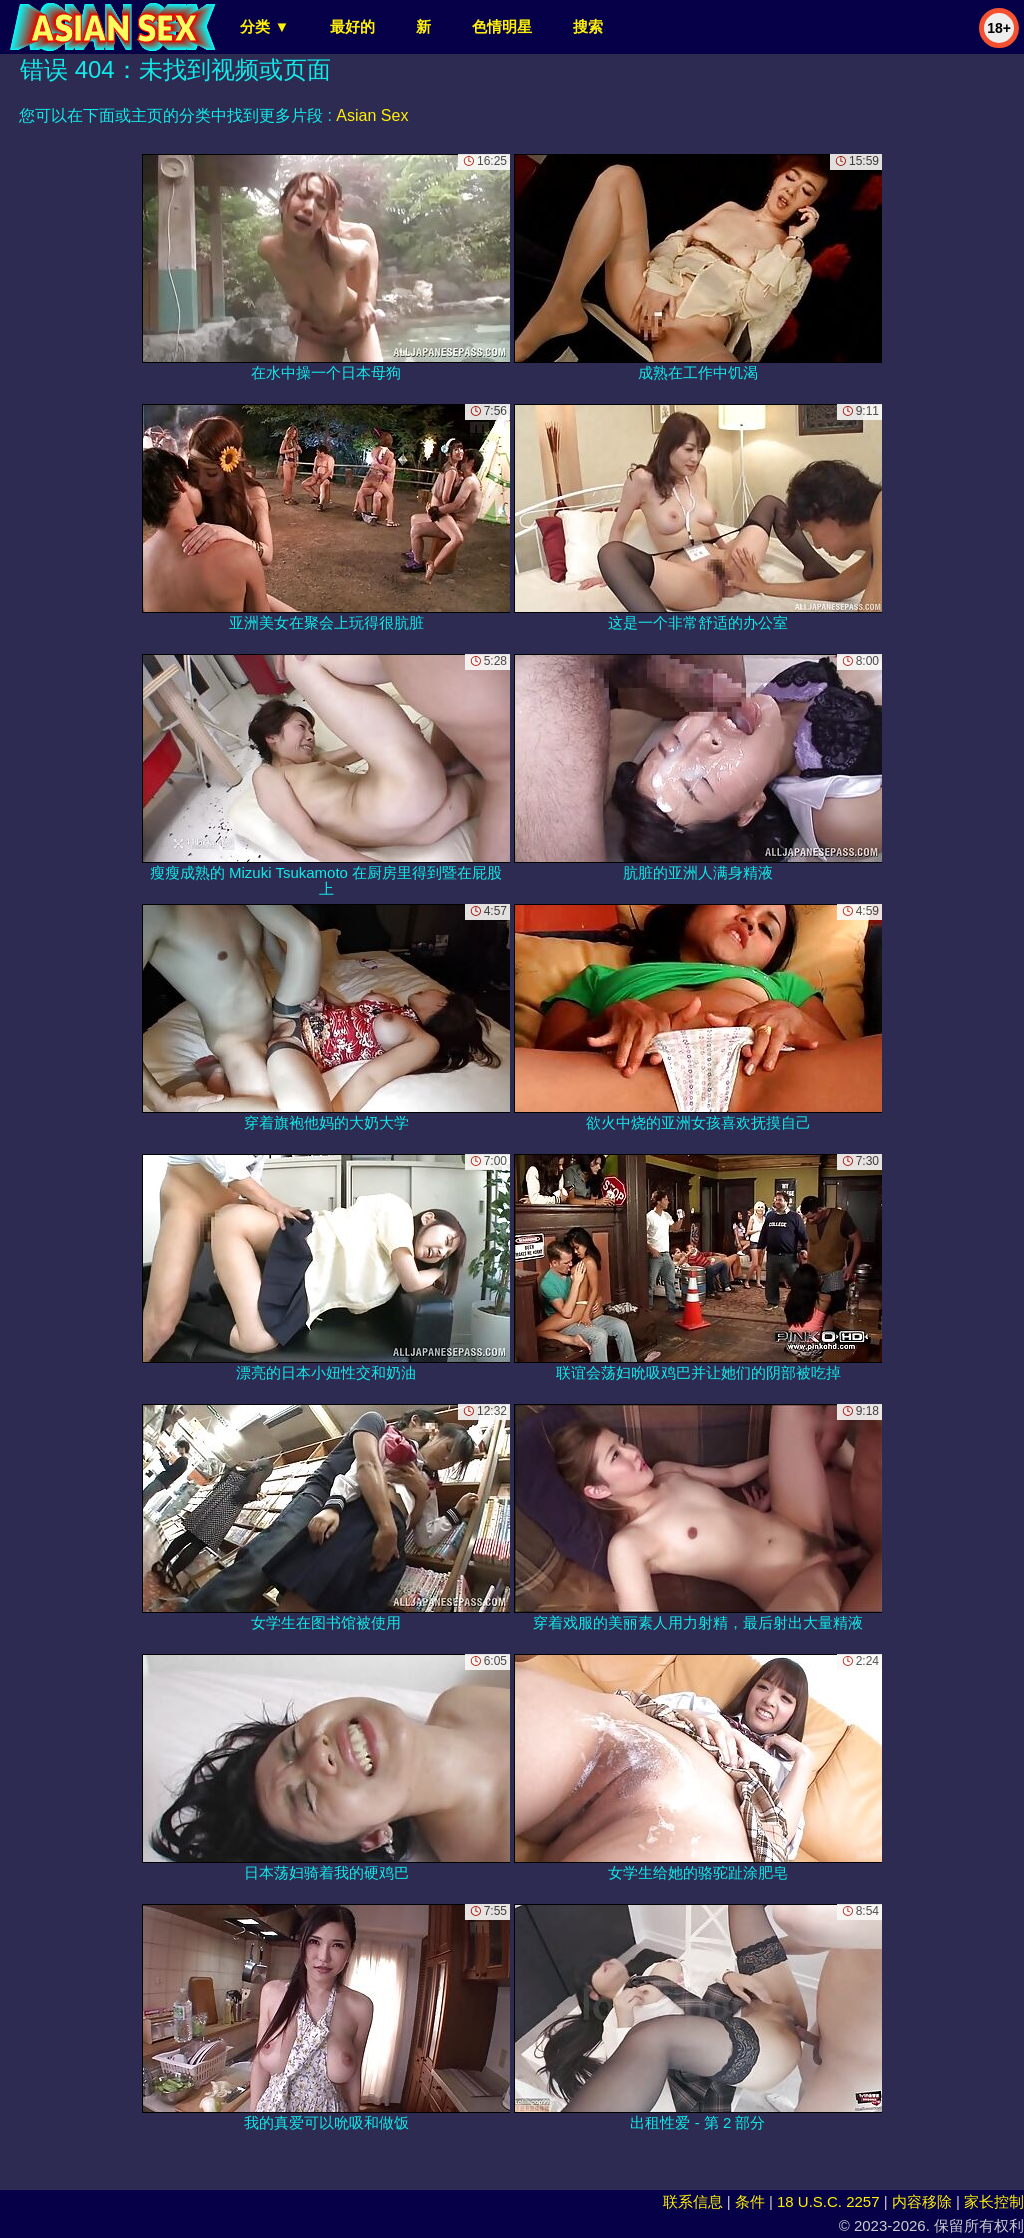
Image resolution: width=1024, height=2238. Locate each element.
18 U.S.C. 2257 (828, 2201)
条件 (750, 2201)
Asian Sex (372, 115)
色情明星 (502, 26)
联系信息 (693, 2201)
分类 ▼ (264, 26)
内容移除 (922, 2201)
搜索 (588, 26)
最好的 (352, 26)
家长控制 (994, 2201)
